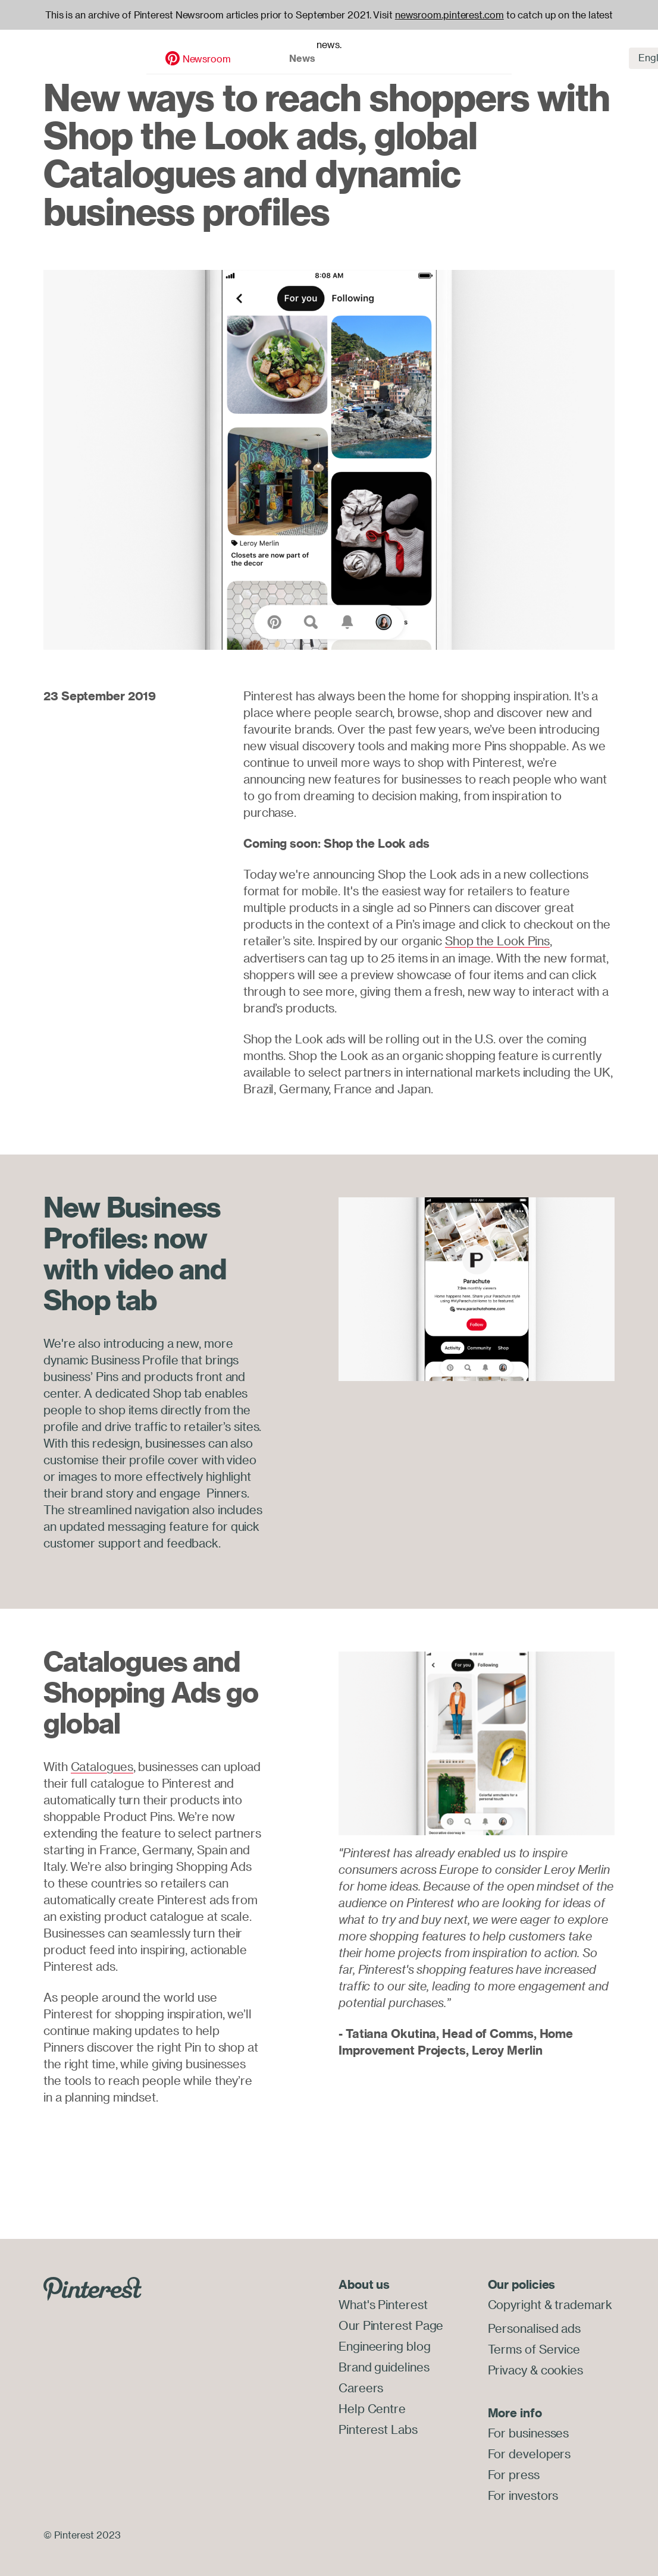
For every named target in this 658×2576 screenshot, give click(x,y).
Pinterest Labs (378, 2425)
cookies (562, 2368)
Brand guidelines (384, 2364)
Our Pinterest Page (391, 2324)
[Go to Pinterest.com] (92, 2286)
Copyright (514, 2304)
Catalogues (102, 1766)
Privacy (507, 2368)
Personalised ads (534, 2327)
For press (514, 2471)
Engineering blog (384, 2344)
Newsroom (85, 46)
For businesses (528, 2431)
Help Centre (372, 2405)
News (180, 45)
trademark (583, 2304)
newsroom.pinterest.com (449, 15)
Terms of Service (534, 2348)
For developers (529, 2451)
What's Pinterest (383, 2304)
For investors (523, 2491)
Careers (361, 2384)
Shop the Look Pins (497, 940)
